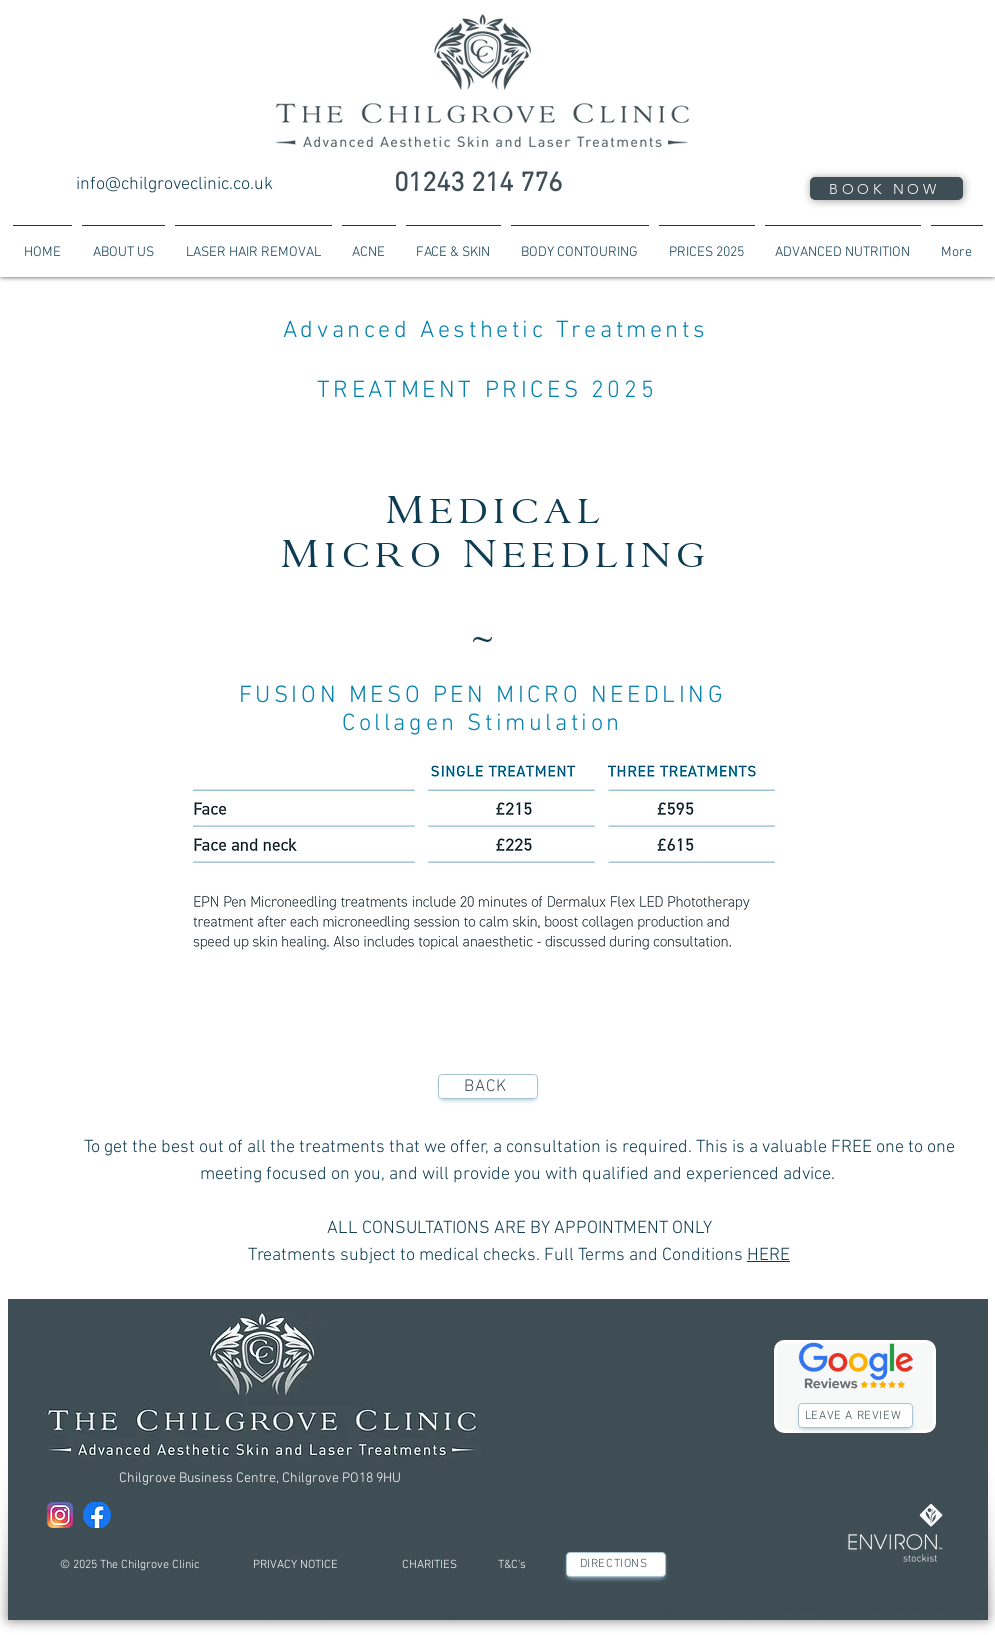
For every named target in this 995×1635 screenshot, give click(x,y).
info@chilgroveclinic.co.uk (174, 184)
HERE (768, 1255)
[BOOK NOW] (886, 188)
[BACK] (488, 1086)
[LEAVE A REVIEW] (855, 1415)
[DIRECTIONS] (616, 1564)
